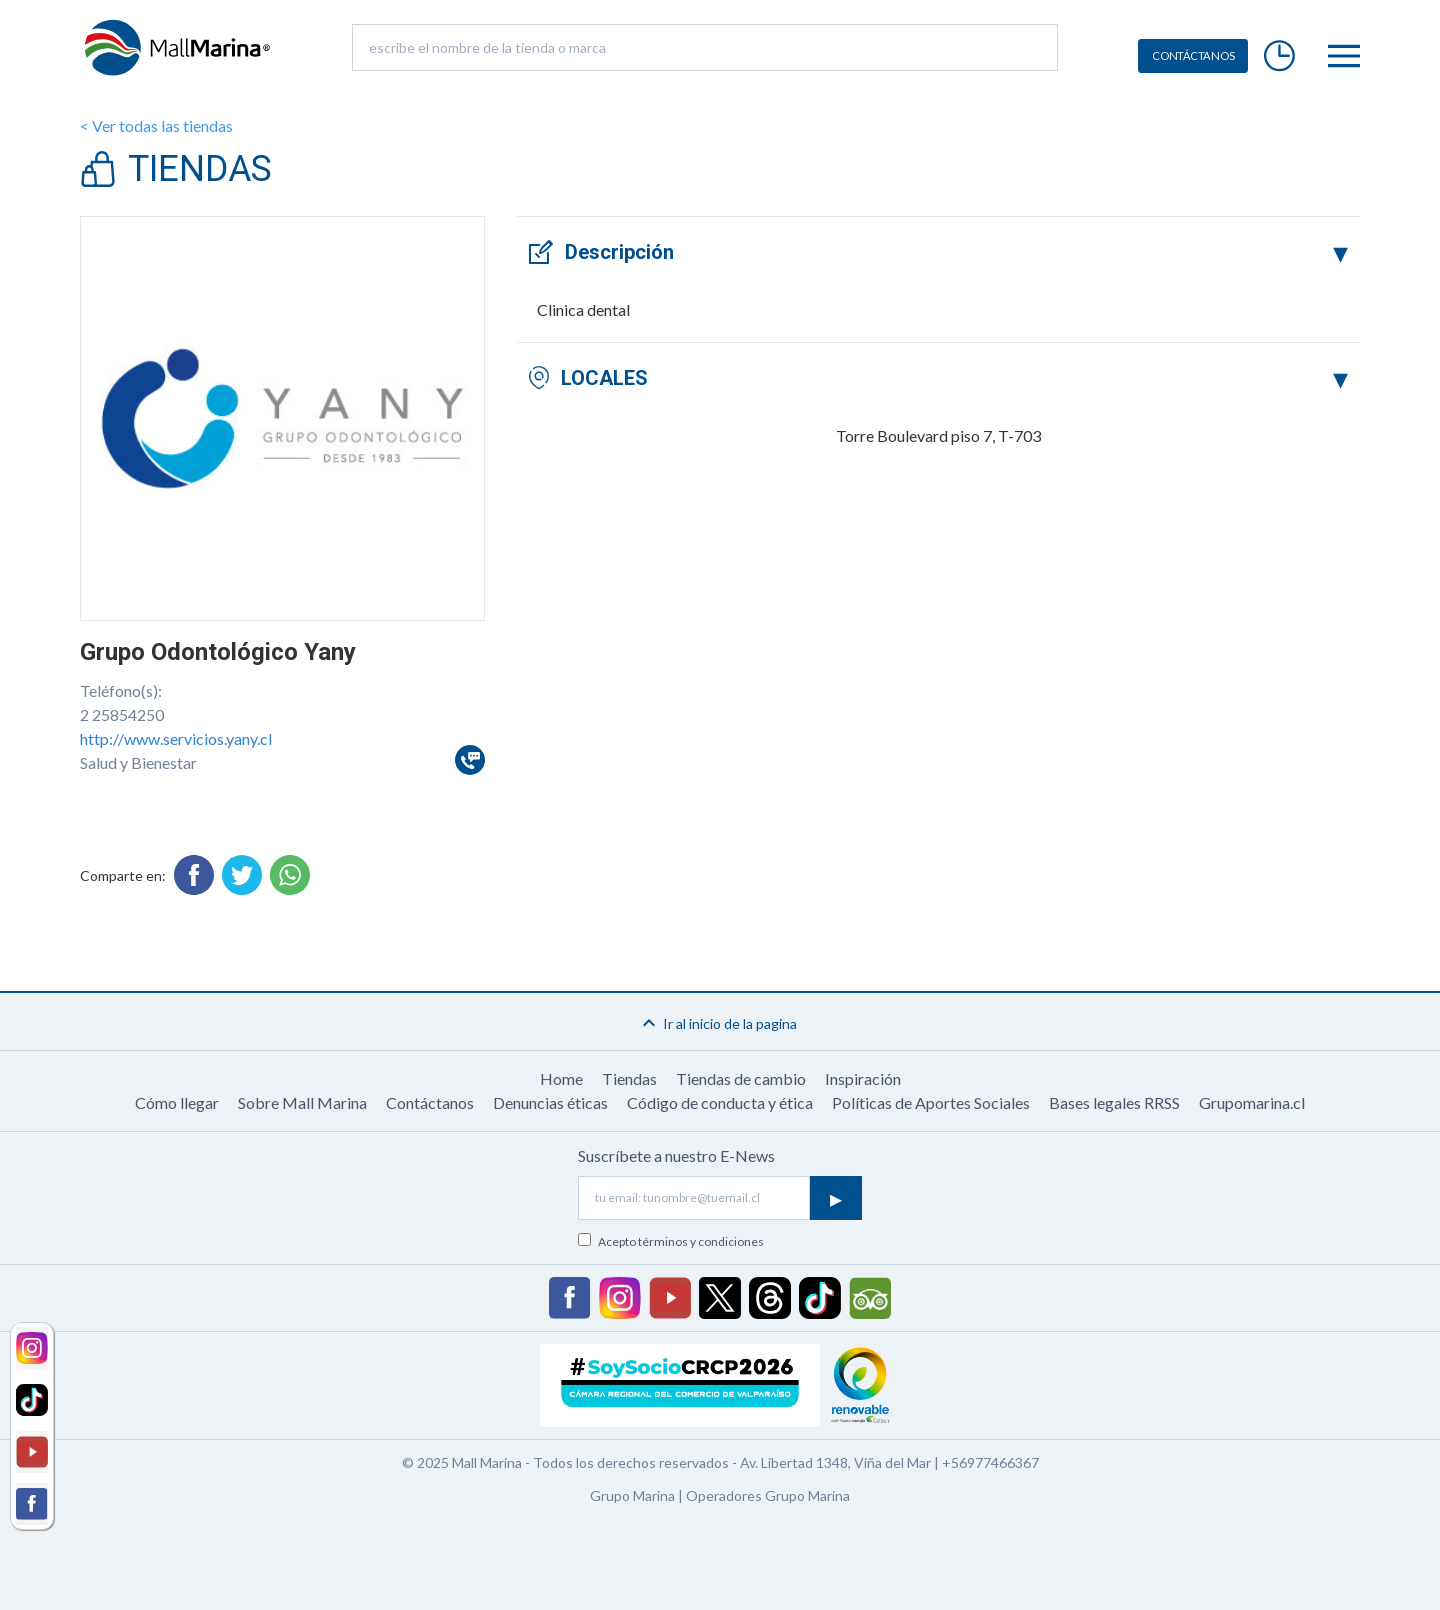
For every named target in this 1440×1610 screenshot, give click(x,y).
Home (561, 1078)
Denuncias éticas (550, 1102)
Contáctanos (430, 1102)
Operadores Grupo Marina (768, 1495)
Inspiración (863, 1078)
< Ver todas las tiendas (156, 125)
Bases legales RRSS (1114, 1102)
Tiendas (629, 1078)
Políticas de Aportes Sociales (931, 1102)
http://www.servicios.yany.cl (176, 738)
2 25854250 (122, 714)
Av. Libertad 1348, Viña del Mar (835, 1462)
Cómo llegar (177, 1102)
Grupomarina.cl (1252, 1102)
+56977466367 (990, 1462)
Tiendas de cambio (741, 1078)
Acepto (681, 1241)
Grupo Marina (632, 1495)
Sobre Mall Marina (302, 1102)
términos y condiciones (701, 1241)
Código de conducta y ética (720, 1102)
